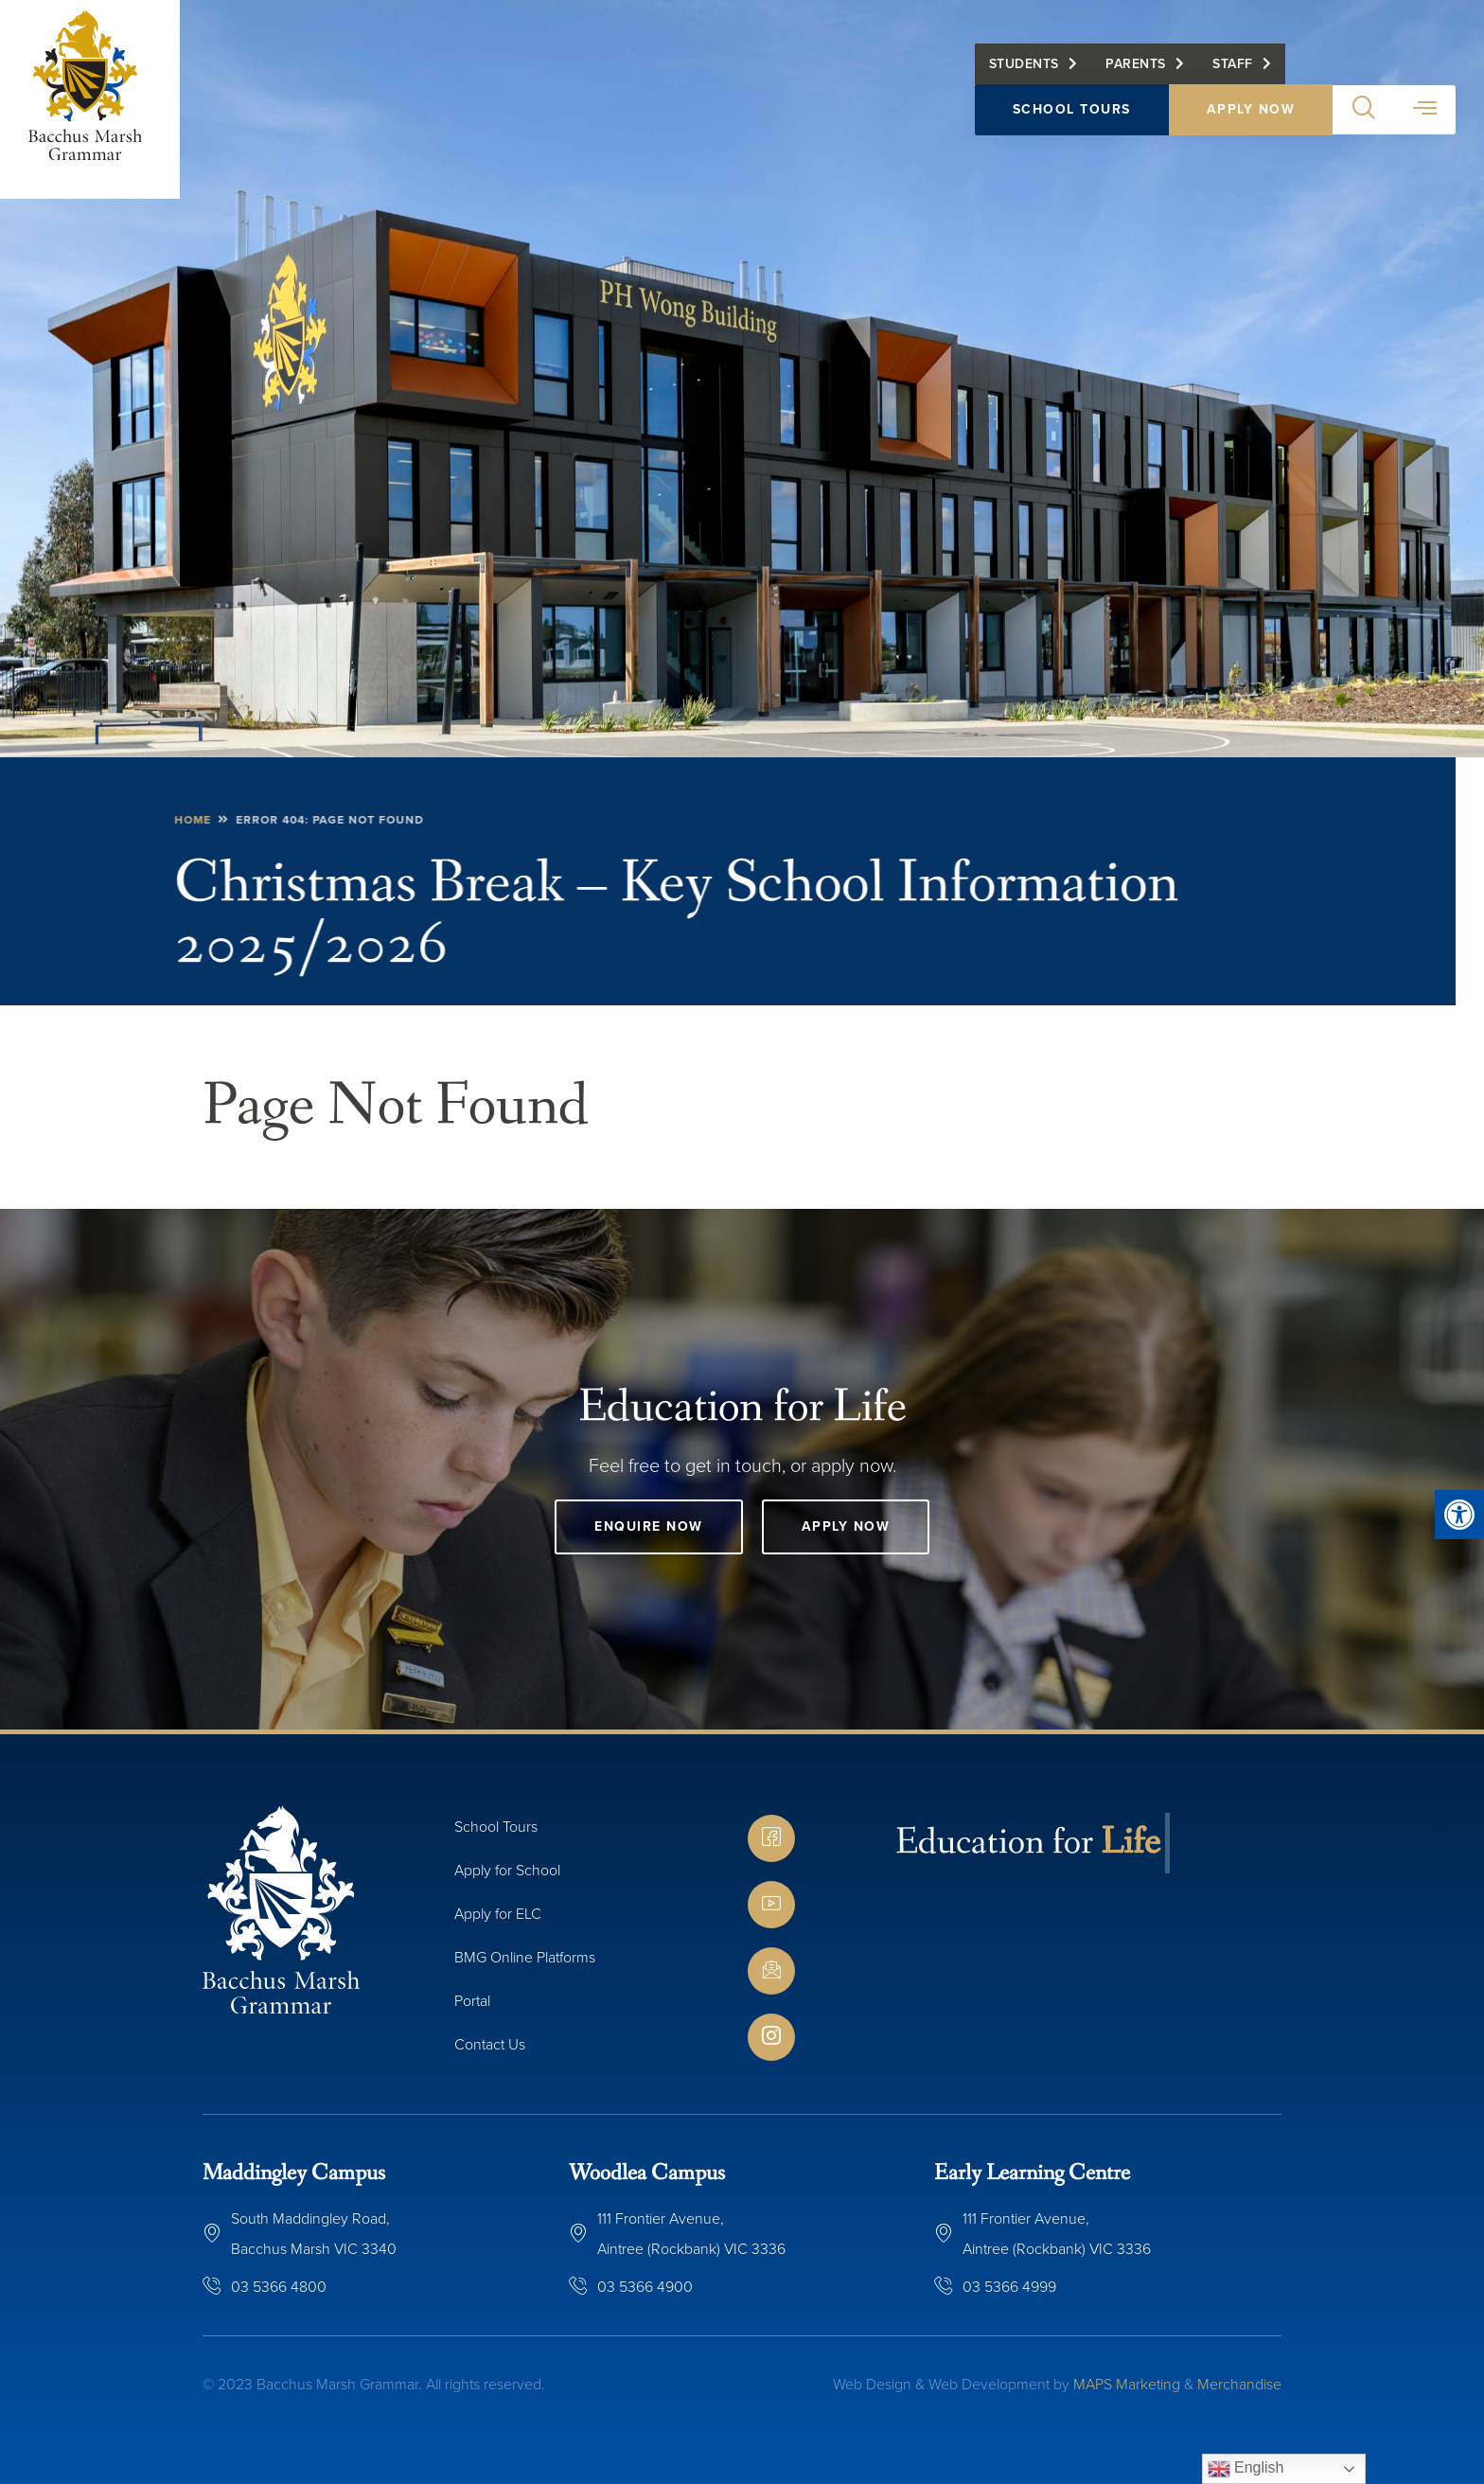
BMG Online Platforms (524, 1957)
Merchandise (1239, 2384)
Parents (1135, 64)
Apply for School (507, 1870)
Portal (472, 2001)
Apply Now (1251, 109)
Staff (1232, 64)
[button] (1459, 1514)
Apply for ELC (497, 1914)
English (1246, 2468)
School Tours (1072, 109)
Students (1024, 64)
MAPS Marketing (1126, 2384)
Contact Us (489, 2044)
